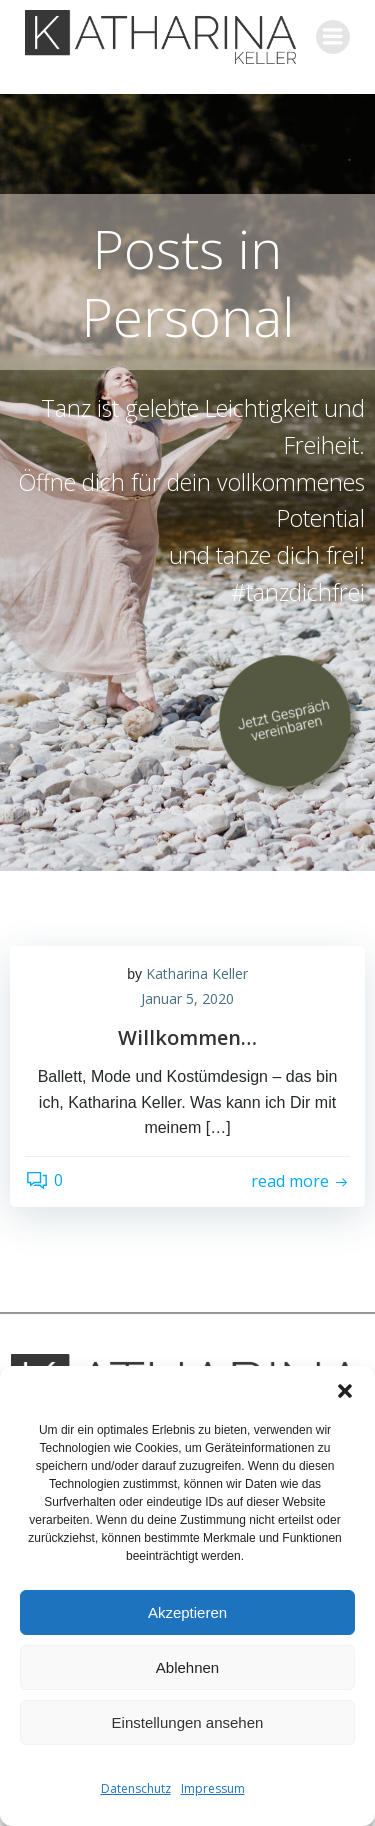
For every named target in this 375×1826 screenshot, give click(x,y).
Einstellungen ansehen (188, 1722)
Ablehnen (187, 1667)
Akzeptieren (187, 1612)
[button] (345, 1391)
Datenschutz (136, 1788)
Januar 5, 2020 (187, 998)
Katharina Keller (197, 973)
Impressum (213, 1788)
